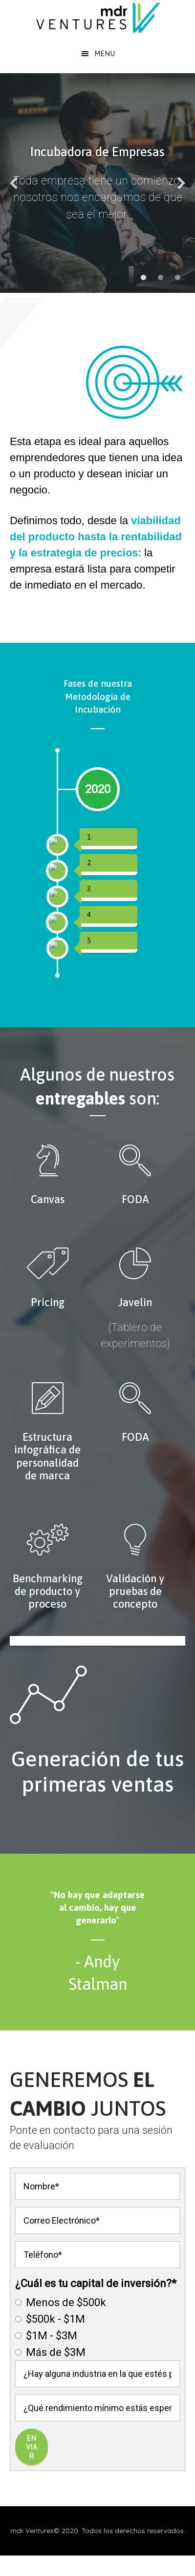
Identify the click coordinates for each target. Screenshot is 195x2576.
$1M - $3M (46, 2393)
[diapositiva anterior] (13, 183)
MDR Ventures (97, 17)
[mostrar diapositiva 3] (177, 277)
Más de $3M (50, 2409)
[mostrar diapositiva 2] (160, 277)
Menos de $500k (60, 2359)
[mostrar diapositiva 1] (143, 277)
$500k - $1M (50, 2376)
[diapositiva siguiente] (181, 183)
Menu (105, 53)
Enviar (32, 2504)
